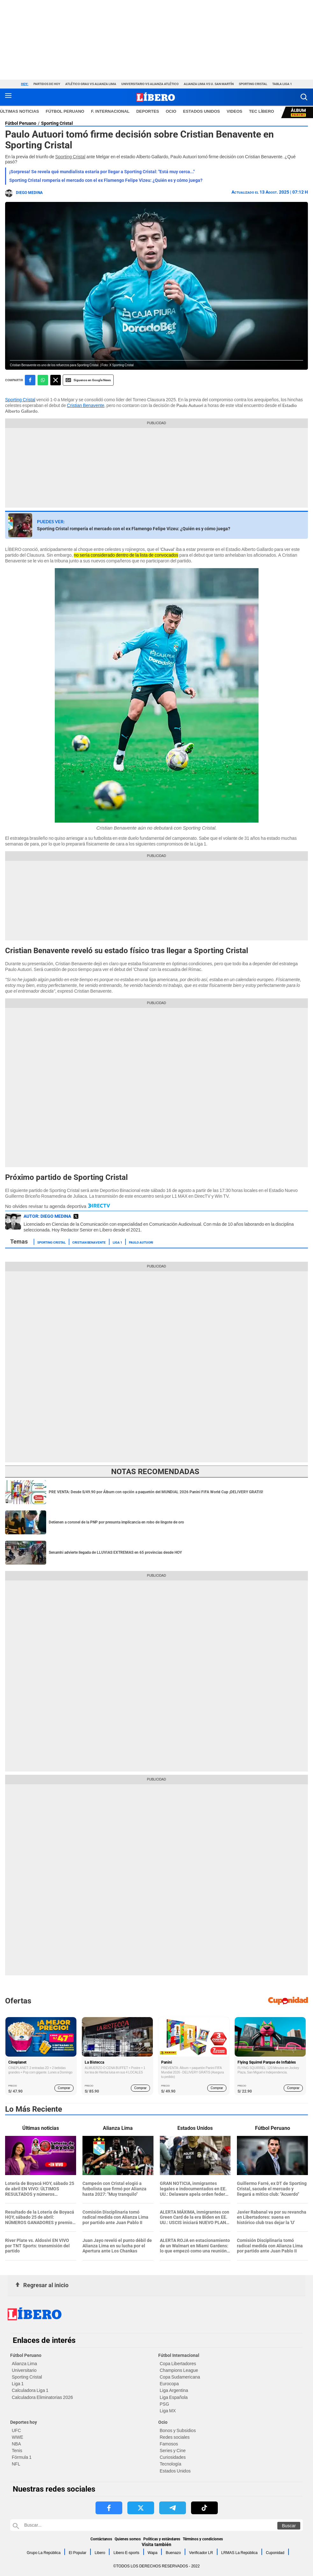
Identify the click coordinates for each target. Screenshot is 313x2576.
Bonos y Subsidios (178, 2430)
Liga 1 (117, 1242)
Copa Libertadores (178, 2363)
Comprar (64, 2088)
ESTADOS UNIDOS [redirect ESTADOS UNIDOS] (201, 111)
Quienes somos (128, 2539)
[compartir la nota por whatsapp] (42, 380)
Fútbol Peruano (20, 123)
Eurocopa (169, 2383)
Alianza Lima (24, 2363)
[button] (304, 97)
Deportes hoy (23, 2422)
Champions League (179, 2370)
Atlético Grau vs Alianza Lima (90, 84)
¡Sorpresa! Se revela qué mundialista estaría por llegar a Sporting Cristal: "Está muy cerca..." (102, 171)
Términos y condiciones (203, 2539)
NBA (16, 2443)
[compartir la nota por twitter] (55, 380)
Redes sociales (175, 2437)
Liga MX (168, 2410)
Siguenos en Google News (88, 380)
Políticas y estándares (161, 2539)
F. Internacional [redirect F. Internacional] (110, 111)
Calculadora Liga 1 (30, 2390)
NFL (16, 2463)
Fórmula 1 (22, 2457)
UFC (16, 2430)
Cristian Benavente (85, 405)
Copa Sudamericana (180, 2377)
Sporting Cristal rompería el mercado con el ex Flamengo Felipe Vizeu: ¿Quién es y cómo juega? (106, 180)
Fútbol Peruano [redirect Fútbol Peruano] (65, 111)
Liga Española (174, 2397)
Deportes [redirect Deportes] (147, 111)
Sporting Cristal (253, 84)
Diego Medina (29, 192)
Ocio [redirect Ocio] (171, 111)
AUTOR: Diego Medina (47, 1216)
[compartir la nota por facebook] (30, 380)
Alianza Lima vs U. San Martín (209, 84)
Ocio (162, 2422)
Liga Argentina (174, 2390)
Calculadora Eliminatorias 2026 (42, 2397)
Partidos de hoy (46, 84)
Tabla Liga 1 (282, 84)
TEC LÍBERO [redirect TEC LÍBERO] (261, 111)
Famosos (169, 2443)
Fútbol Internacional (178, 2355)
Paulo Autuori (141, 1242)
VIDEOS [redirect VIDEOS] (234, 111)
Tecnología (170, 2463)
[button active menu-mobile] (8, 97)
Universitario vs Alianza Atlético (150, 84)
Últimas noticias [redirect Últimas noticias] (19, 111)
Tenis (17, 2450)
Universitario (24, 2370)
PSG (164, 2404)
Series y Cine (173, 2450)
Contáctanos (101, 2539)
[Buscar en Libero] (156, 2525)
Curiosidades (173, 2457)
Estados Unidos (175, 2470)
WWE (17, 2437)
